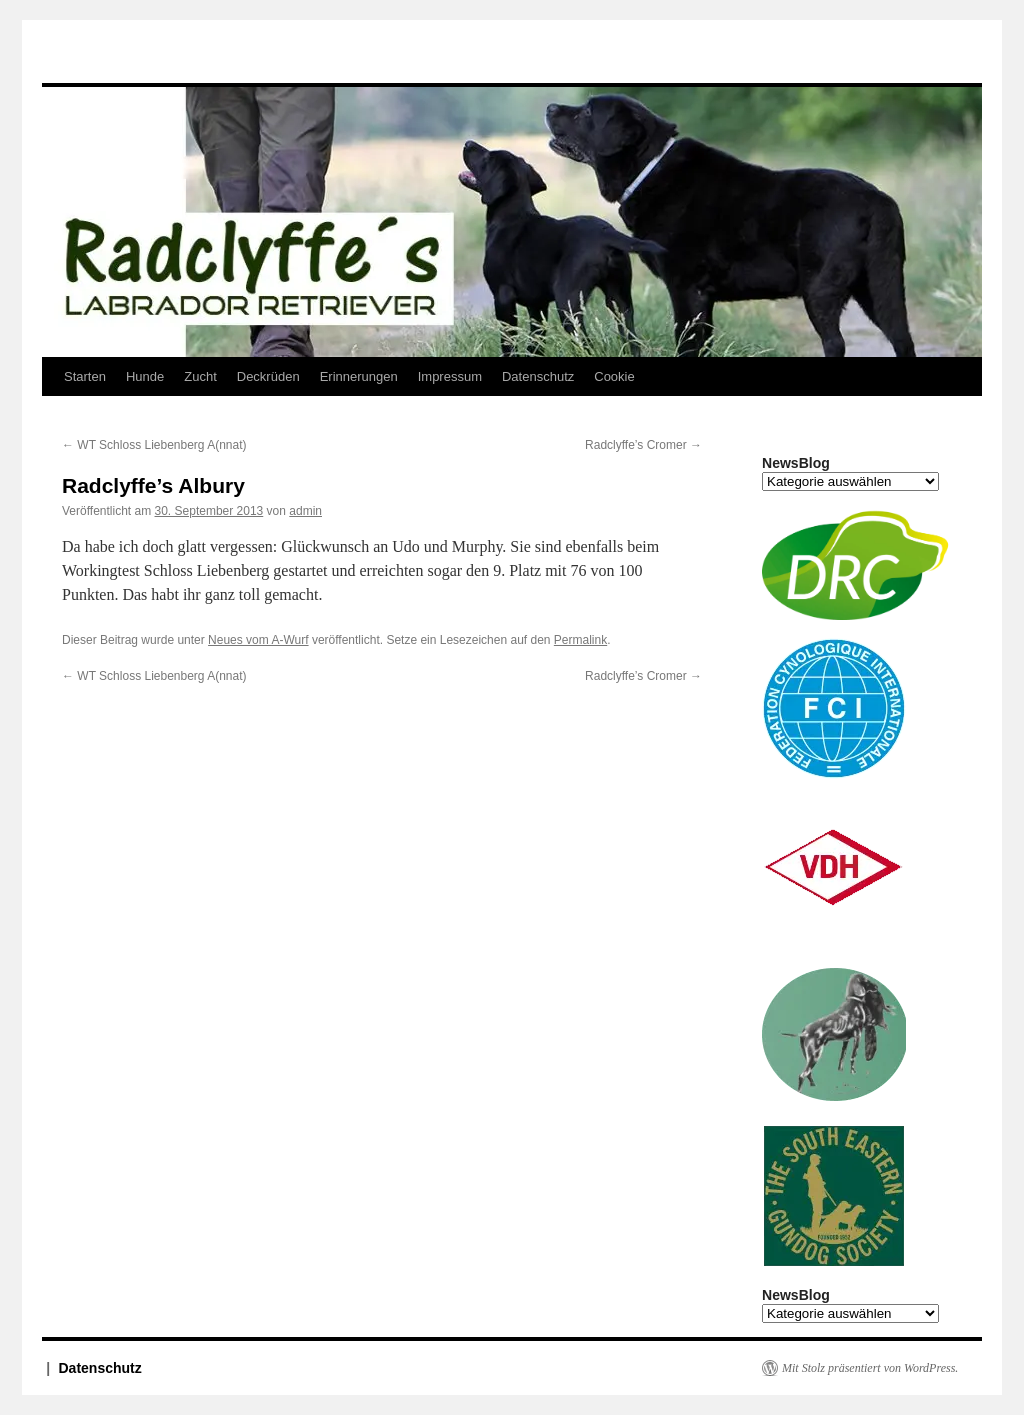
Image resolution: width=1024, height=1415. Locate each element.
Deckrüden (268, 376)
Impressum (450, 376)
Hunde (145, 376)
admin (305, 511)
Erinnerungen (359, 376)
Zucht (200, 376)
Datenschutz (538, 376)
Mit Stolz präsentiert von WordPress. (870, 1368)
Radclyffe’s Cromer (643, 445)
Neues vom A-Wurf (258, 640)
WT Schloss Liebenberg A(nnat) (154, 445)
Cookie (614, 376)
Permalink (580, 640)
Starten (85, 376)
